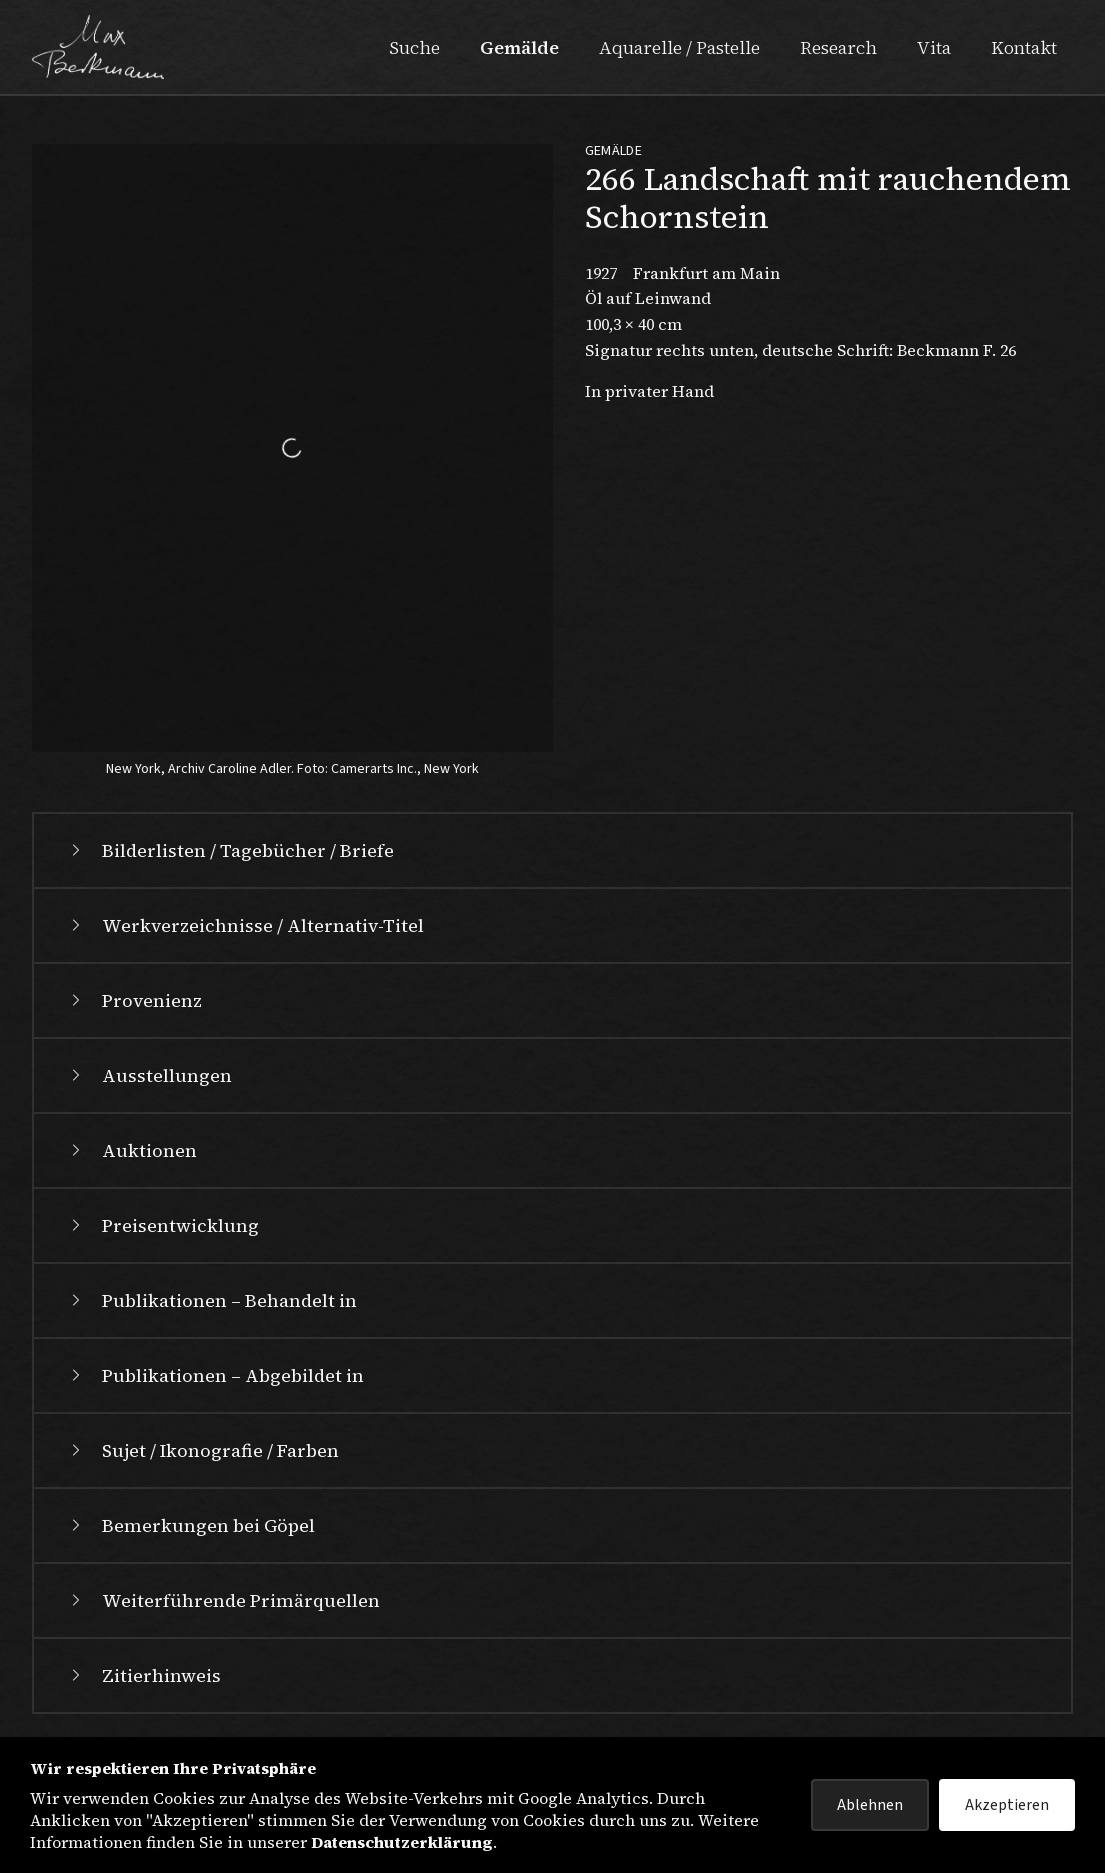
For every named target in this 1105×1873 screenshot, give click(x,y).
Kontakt (1024, 47)
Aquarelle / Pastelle (679, 47)
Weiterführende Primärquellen (223, 1600)
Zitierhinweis (143, 1675)
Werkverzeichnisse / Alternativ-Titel (245, 925)
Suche (414, 47)
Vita (934, 47)
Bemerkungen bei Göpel (190, 1525)
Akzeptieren (1007, 1805)
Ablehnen (870, 1805)
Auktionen (131, 1150)
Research (838, 47)
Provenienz (134, 1000)
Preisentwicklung (162, 1225)
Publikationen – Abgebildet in (215, 1375)
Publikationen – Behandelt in (211, 1300)
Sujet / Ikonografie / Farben (202, 1450)
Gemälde (519, 47)
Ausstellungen (149, 1075)
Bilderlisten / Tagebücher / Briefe (230, 850)
